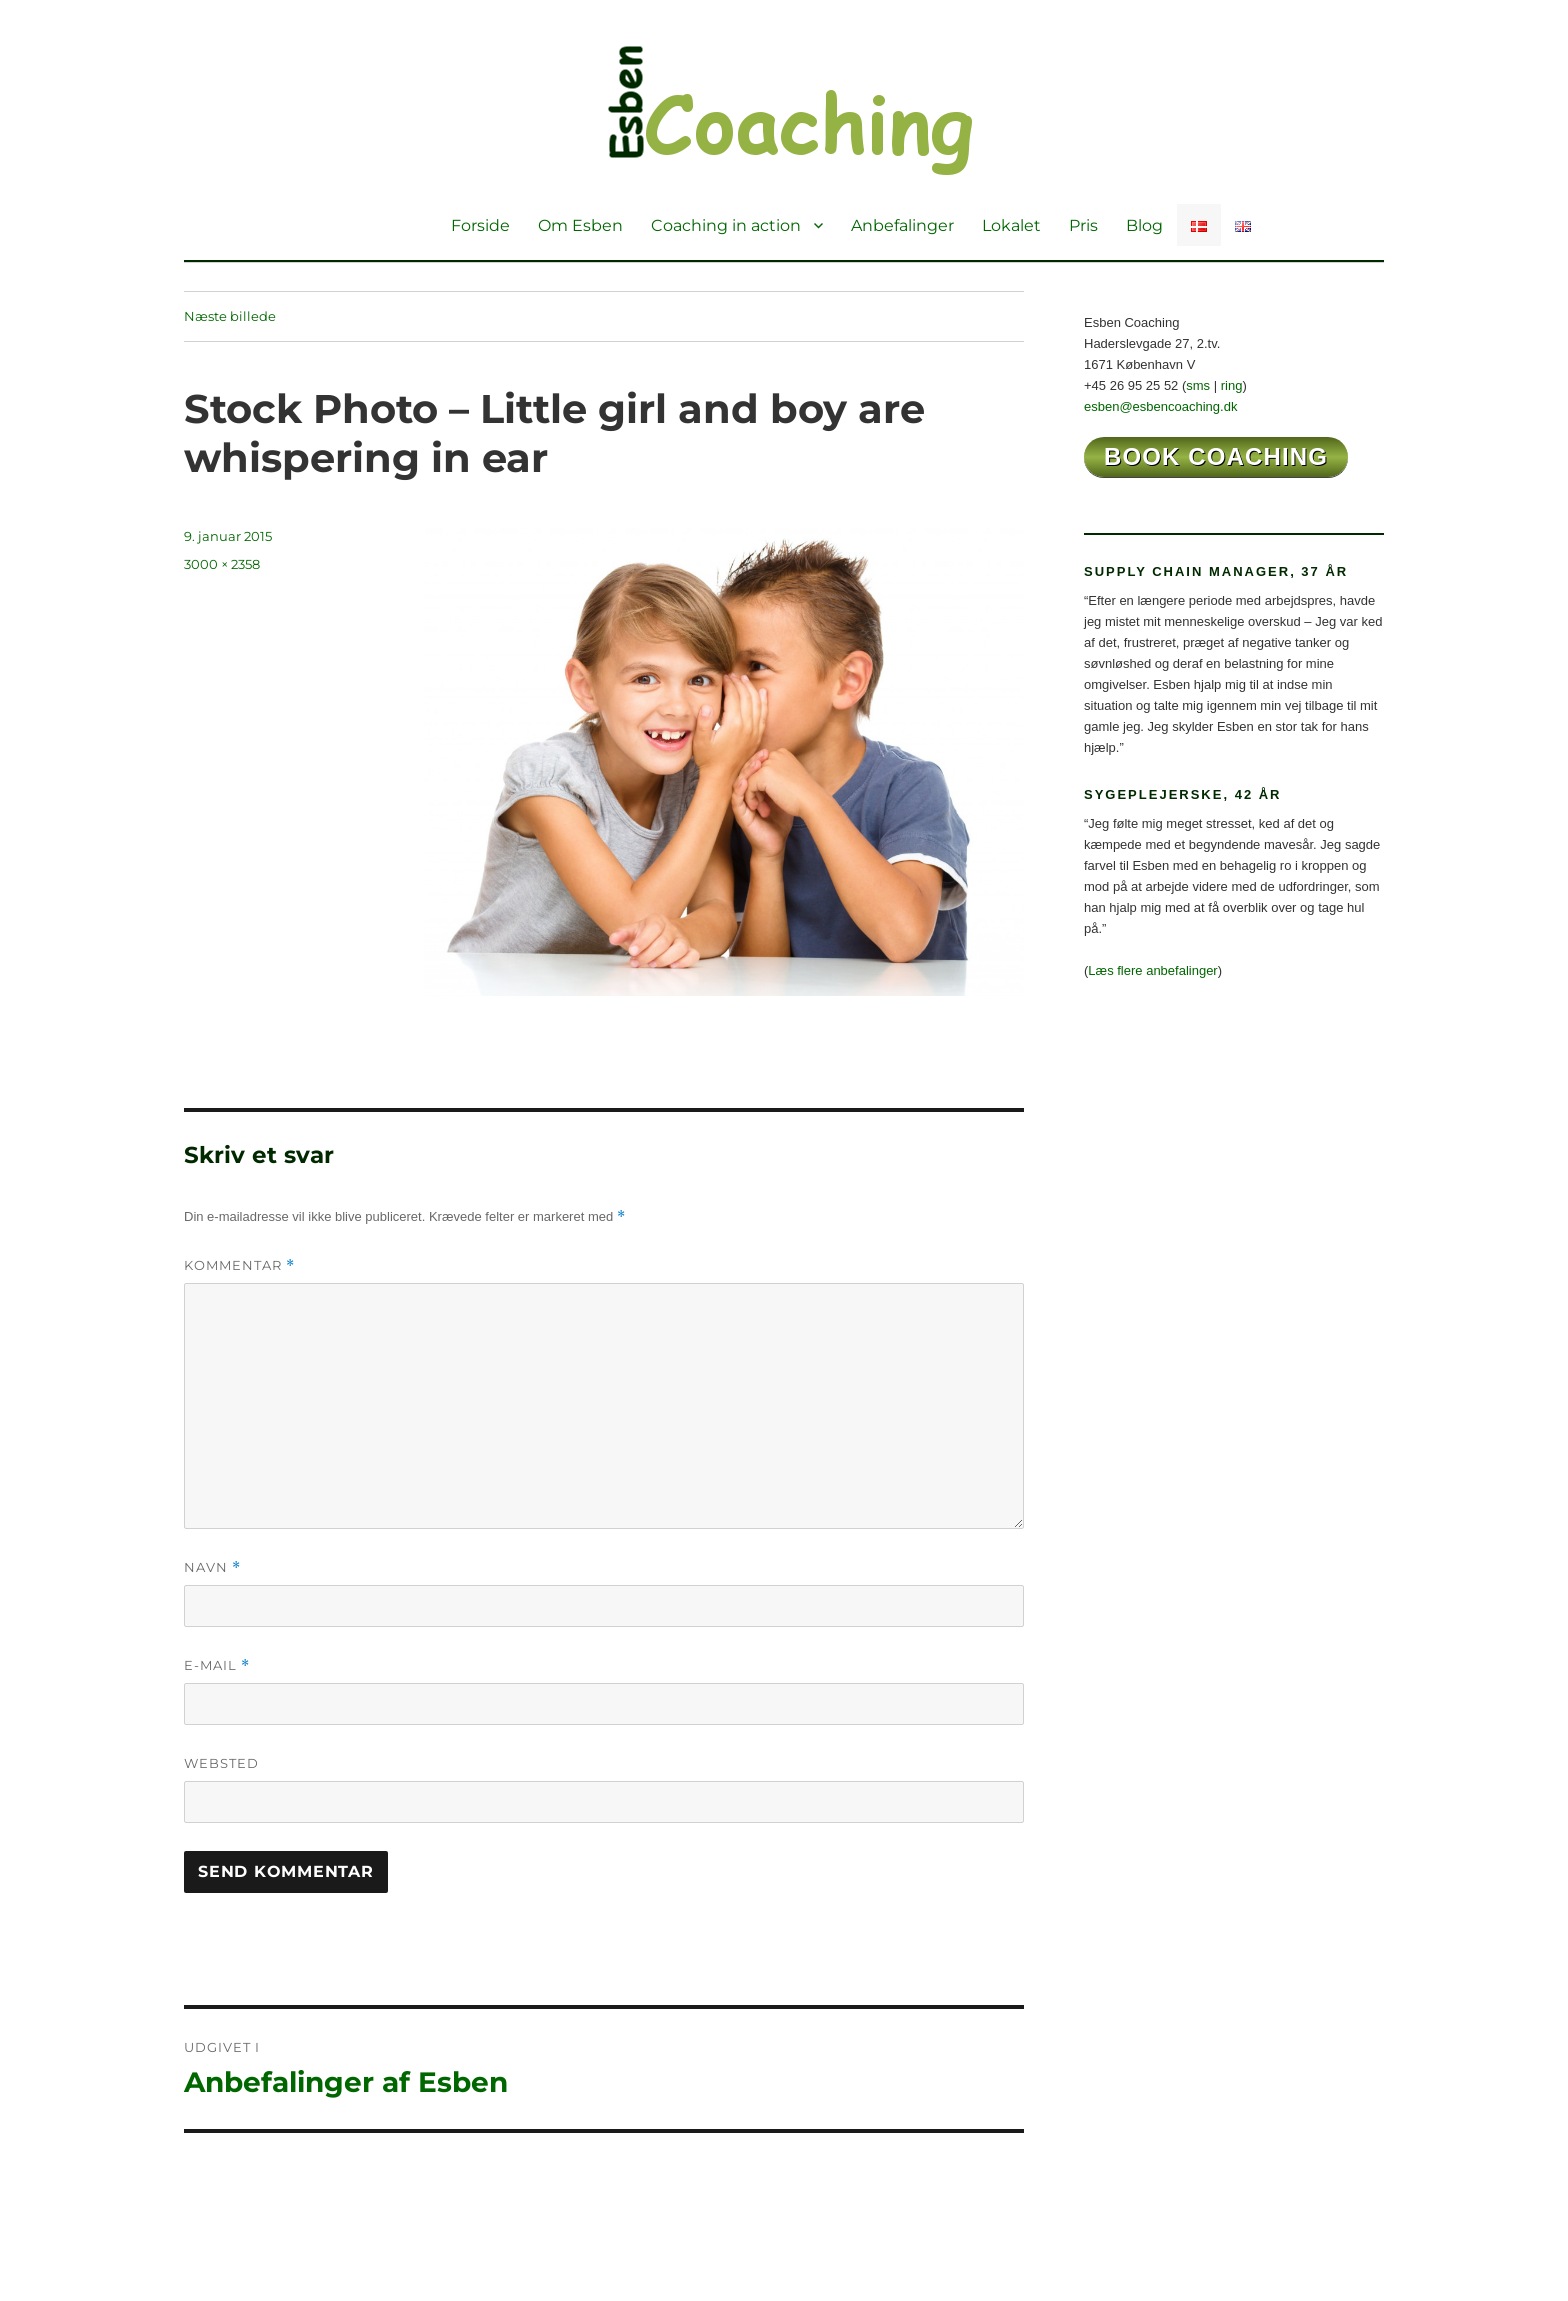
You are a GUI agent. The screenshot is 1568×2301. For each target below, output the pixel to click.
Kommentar (239, 1265)
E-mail (217, 1665)
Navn (212, 1567)
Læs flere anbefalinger (1152, 970)
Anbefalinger (902, 225)
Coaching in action (726, 225)
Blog (1144, 225)
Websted (221, 1763)
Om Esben (580, 225)
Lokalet (1011, 225)
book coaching (1216, 456)
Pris (1083, 225)
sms (1198, 385)
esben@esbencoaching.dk (1160, 406)
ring (1232, 385)
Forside (480, 225)
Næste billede (230, 316)
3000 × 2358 (222, 564)
